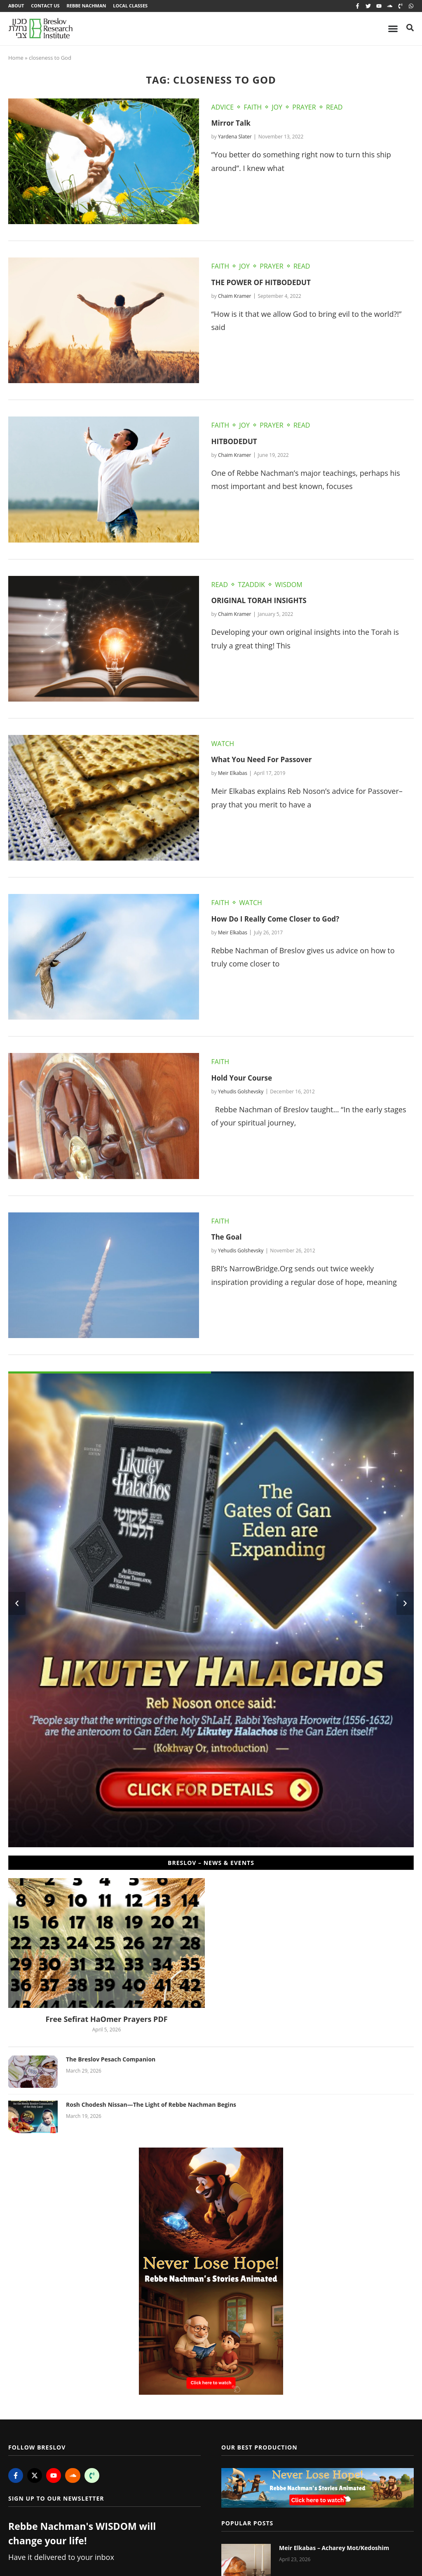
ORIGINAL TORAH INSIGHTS (261, 601)
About (16, 6)
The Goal (227, 1238)
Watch (222, 744)
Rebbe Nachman (89, 6)
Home (15, 59)
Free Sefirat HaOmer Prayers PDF (106, 2020)
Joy (277, 108)
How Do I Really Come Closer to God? (279, 920)
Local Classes (134, 6)
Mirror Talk (232, 124)
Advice (222, 108)
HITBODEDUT (235, 442)
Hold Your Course (243, 1079)
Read (334, 108)
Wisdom (288, 585)
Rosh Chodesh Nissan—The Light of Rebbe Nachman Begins (151, 2106)
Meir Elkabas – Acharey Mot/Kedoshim (334, 2549)
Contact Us (46, 6)
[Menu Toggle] (393, 30)
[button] (17, 1604)
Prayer (304, 108)
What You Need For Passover (264, 760)
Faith (253, 108)
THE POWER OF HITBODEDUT (263, 283)
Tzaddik (251, 585)
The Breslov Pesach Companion (110, 2060)
